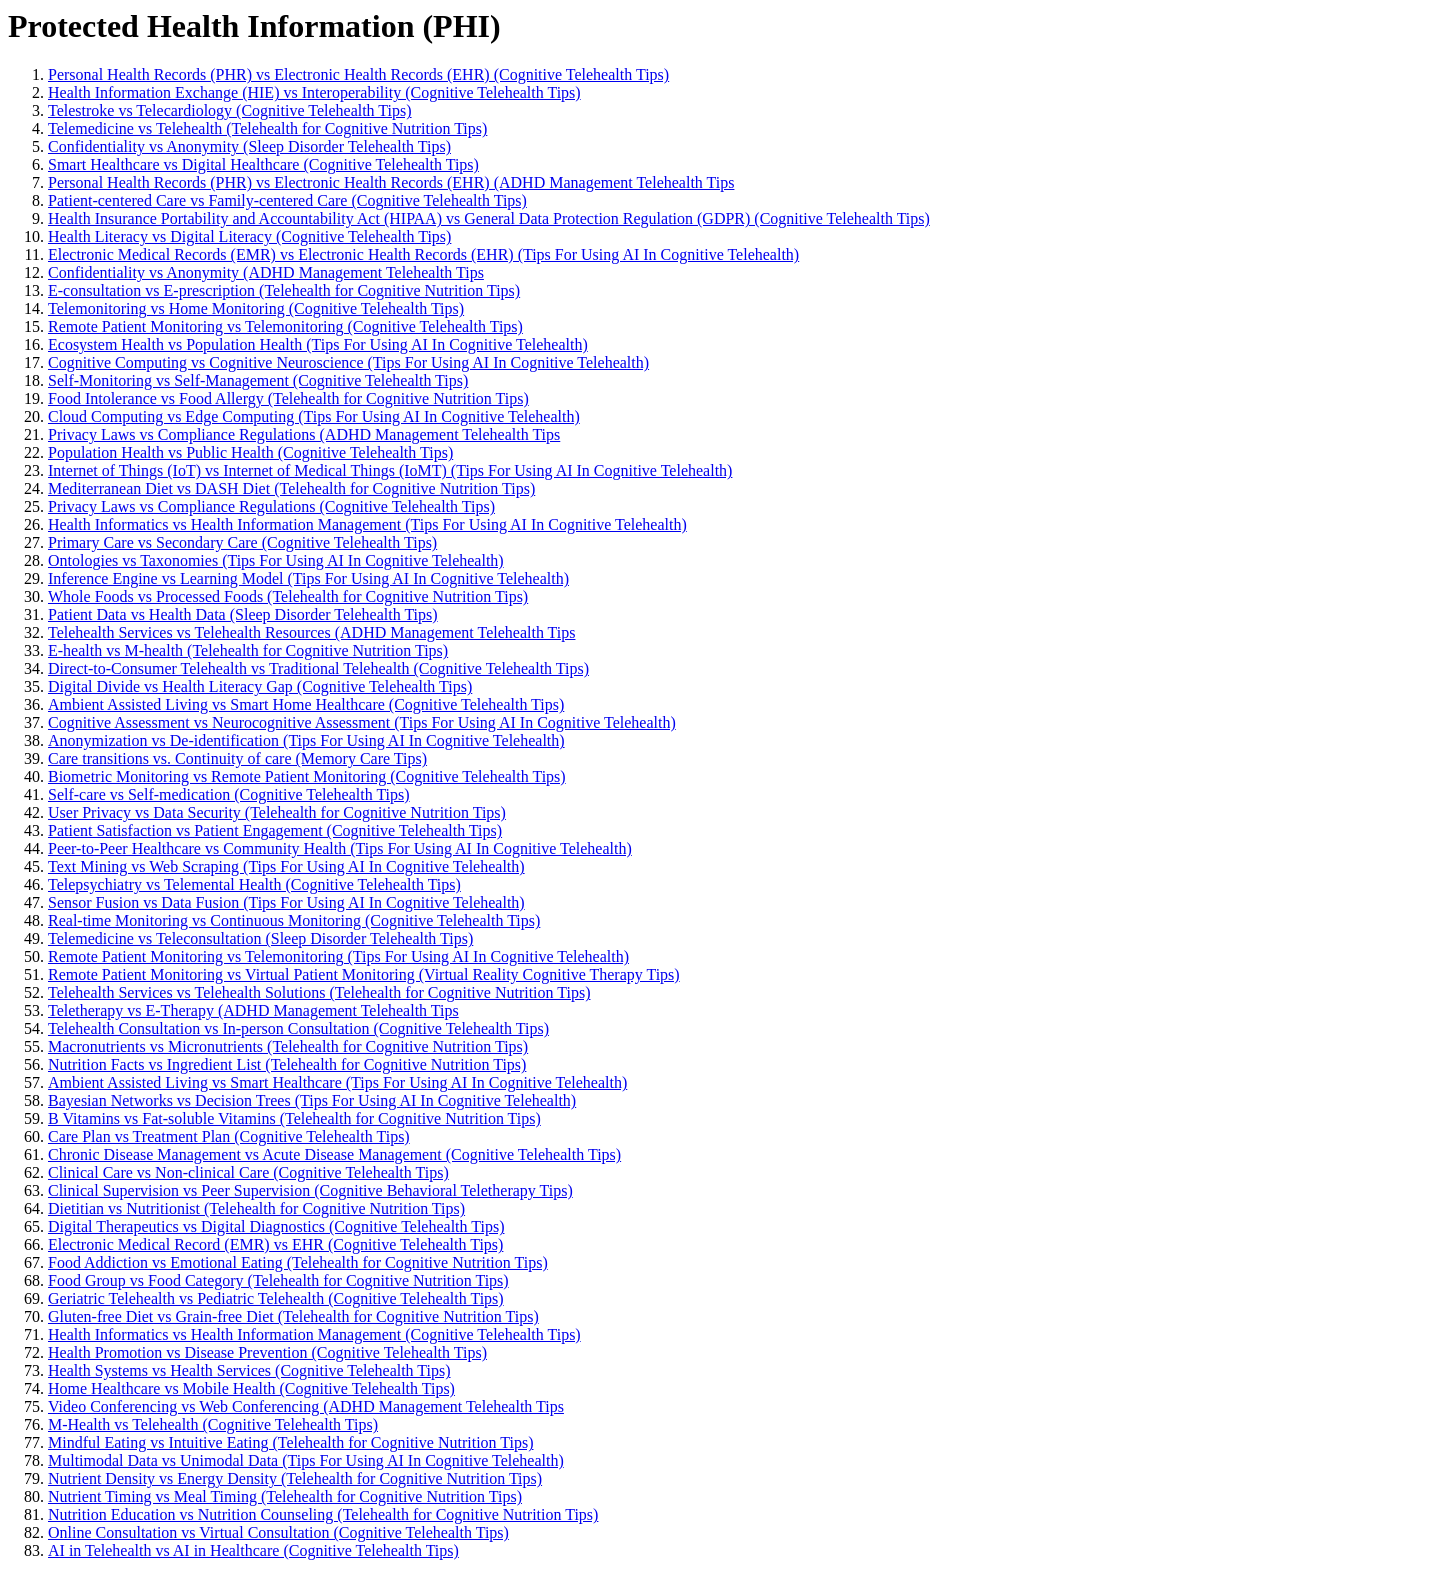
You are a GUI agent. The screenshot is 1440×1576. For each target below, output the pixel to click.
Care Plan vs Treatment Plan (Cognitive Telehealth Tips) (229, 1136)
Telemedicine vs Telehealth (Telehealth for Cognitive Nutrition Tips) (267, 128)
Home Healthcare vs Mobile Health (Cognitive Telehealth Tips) (251, 1388)
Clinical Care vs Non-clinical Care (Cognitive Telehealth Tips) (248, 1172)
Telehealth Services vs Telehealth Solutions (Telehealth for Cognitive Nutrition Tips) (319, 992)
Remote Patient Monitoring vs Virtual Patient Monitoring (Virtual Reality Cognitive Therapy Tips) (364, 974)
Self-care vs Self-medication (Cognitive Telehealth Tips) (229, 794)
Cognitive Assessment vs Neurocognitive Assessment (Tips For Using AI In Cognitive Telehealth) (362, 722)
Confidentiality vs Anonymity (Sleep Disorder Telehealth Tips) (249, 146)
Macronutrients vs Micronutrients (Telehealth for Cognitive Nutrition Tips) (288, 1046)
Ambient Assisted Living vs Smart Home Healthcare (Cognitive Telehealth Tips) (306, 704)
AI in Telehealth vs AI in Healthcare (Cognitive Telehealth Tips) (253, 1550)
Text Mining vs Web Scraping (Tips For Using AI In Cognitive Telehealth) (286, 866)
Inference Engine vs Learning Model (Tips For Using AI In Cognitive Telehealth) (308, 578)
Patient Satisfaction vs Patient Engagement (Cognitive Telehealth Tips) (275, 830)
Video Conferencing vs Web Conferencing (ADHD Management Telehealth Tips (306, 1406)
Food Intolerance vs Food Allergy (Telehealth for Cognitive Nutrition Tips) (288, 398)
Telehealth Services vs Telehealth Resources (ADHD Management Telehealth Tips (311, 632)
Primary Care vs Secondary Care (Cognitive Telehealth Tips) (242, 542)
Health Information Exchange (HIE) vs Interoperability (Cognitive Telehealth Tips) (314, 92)
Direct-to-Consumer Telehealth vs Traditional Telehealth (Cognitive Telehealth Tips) (318, 668)
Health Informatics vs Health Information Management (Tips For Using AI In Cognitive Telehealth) (367, 524)
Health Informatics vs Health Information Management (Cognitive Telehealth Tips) (314, 1334)
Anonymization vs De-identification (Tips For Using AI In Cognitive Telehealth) (306, 740)
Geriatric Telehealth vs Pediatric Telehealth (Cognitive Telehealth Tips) (276, 1298)
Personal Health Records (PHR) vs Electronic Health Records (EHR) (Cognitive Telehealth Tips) (358, 74)
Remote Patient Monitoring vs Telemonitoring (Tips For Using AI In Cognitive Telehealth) (338, 956)
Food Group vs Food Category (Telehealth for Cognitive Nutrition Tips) (278, 1280)
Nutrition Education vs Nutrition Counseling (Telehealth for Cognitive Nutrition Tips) (323, 1514)
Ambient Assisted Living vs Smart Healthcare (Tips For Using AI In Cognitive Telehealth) (337, 1082)
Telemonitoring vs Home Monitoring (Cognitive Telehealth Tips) (256, 308)
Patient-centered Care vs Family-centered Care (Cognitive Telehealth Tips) (287, 200)
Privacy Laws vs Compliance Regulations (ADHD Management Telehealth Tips (304, 434)
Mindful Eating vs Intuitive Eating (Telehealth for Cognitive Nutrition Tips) (291, 1442)
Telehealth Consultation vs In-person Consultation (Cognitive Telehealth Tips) (298, 1028)
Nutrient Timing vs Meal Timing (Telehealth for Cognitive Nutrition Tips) (285, 1496)
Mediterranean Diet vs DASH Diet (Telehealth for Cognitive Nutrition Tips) (291, 488)
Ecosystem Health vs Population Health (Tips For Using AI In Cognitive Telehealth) (318, 344)
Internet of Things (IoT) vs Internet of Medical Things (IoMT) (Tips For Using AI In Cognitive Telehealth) (390, 470)
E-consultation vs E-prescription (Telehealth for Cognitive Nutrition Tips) (284, 290)
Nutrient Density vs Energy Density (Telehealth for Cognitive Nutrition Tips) (295, 1478)
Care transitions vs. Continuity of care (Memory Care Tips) (237, 758)
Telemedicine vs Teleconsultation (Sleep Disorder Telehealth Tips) (260, 938)
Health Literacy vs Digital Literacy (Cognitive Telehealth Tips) (249, 236)
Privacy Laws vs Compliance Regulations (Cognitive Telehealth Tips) (271, 506)
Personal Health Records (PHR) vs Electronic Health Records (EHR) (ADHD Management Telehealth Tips (391, 182)
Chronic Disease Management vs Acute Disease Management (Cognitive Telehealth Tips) (334, 1154)
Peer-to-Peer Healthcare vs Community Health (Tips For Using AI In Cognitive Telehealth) (340, 848)
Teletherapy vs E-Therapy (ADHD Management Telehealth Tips (253, 1010)
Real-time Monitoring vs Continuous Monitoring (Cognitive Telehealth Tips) (294, 920)
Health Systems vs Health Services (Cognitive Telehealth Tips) (249, 1370)
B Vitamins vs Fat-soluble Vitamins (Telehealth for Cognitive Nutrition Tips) (294, 1118)
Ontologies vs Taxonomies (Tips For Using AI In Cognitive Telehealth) (276, 560)
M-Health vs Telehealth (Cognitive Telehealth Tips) (213, 1424)
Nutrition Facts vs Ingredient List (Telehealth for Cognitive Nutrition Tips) (287, 1064)
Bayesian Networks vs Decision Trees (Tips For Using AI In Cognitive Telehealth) (312, 1100)
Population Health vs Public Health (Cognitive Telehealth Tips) (250, 452)
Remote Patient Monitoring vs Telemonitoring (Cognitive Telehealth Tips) (285, 326)
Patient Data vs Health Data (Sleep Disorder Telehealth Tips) (243, 614)
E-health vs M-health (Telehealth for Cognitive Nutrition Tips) (248, 650)
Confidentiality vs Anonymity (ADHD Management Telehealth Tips (266, 272)
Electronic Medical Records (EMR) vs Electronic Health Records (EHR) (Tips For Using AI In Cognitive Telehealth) (423, 254)
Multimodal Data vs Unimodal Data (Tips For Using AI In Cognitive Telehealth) (306, 1460)
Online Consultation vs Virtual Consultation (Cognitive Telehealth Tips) (278, 1532)
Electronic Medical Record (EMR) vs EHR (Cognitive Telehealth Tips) (275, 1244)
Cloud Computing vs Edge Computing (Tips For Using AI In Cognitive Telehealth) (314, 416)
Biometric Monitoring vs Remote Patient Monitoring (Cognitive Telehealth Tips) (307, 776)
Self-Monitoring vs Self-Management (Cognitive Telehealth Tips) (258, 380)
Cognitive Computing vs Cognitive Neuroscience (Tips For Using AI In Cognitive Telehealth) (348, 362)
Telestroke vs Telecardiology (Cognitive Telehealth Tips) (230, 110)
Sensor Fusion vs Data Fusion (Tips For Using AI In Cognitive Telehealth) (286, 902)
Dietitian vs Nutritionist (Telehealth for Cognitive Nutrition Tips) (256, 1208)
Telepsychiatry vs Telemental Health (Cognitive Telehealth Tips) (254, 884)
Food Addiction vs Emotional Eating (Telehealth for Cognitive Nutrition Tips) (298, 1262)
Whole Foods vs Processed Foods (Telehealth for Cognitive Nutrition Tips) (288, 596)
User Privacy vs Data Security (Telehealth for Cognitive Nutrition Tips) (277, 812)
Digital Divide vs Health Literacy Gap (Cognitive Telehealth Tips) (260, 686)
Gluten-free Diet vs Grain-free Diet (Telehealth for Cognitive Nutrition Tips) (293, 1316)
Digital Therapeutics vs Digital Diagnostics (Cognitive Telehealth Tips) (276, 1226)
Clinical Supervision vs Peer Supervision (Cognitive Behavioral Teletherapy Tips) (310, 1190)
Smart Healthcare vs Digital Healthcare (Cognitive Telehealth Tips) (263, 164)
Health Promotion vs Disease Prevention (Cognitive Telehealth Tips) (267, 1352)
